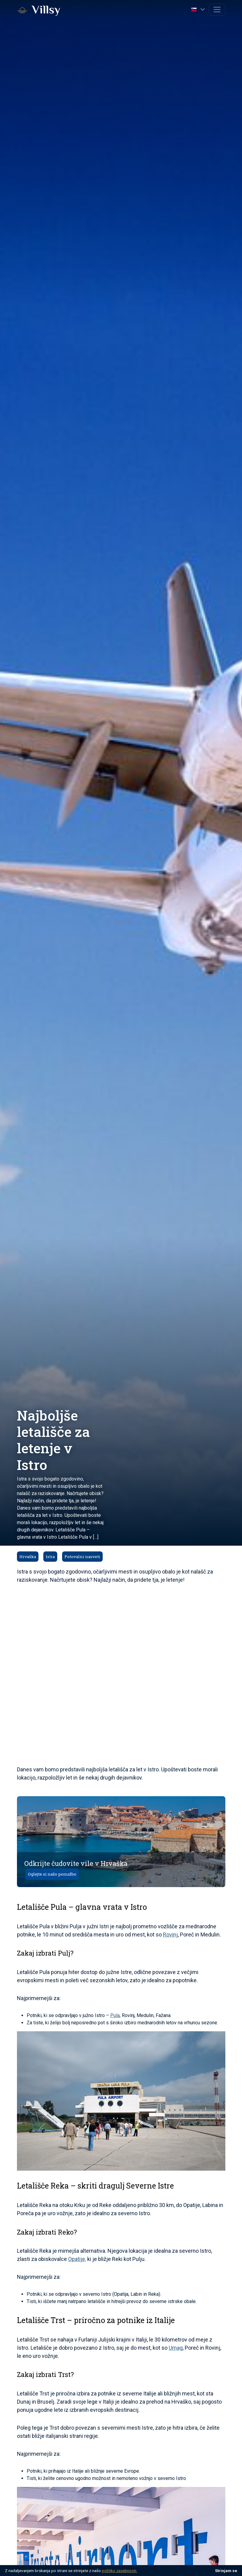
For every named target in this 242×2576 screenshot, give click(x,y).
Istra (50, 1556)
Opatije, (77, 2259)
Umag (176, 2348)
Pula (115, 2015)
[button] (198, 9)
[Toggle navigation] (217, 9)
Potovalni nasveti (82, 1556)
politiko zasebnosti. (119, 2570)
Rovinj (170, 1934)
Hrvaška (27, 1556)
